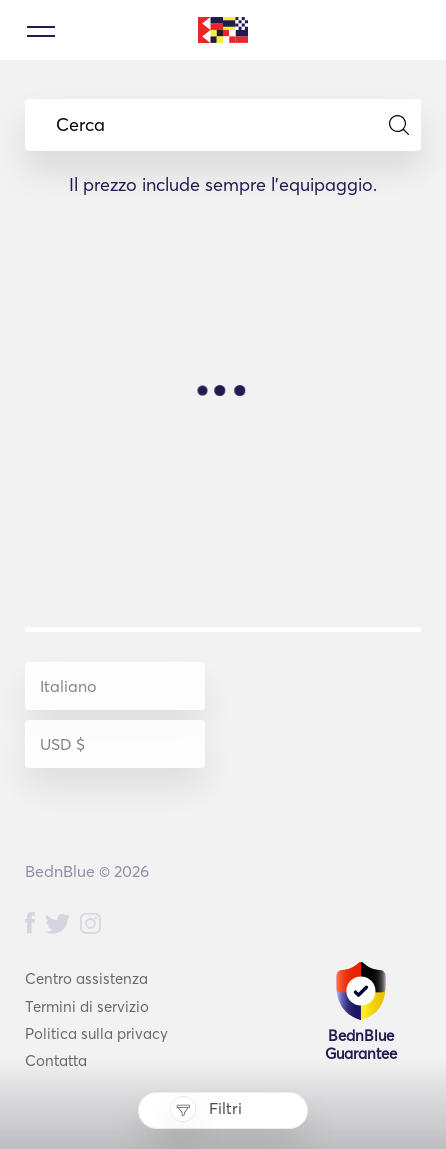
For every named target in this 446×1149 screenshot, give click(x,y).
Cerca (232, 125)
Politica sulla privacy (96, 1033)
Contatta (56, 1060)
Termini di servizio (87, 1006)
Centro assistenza (86, 978)
